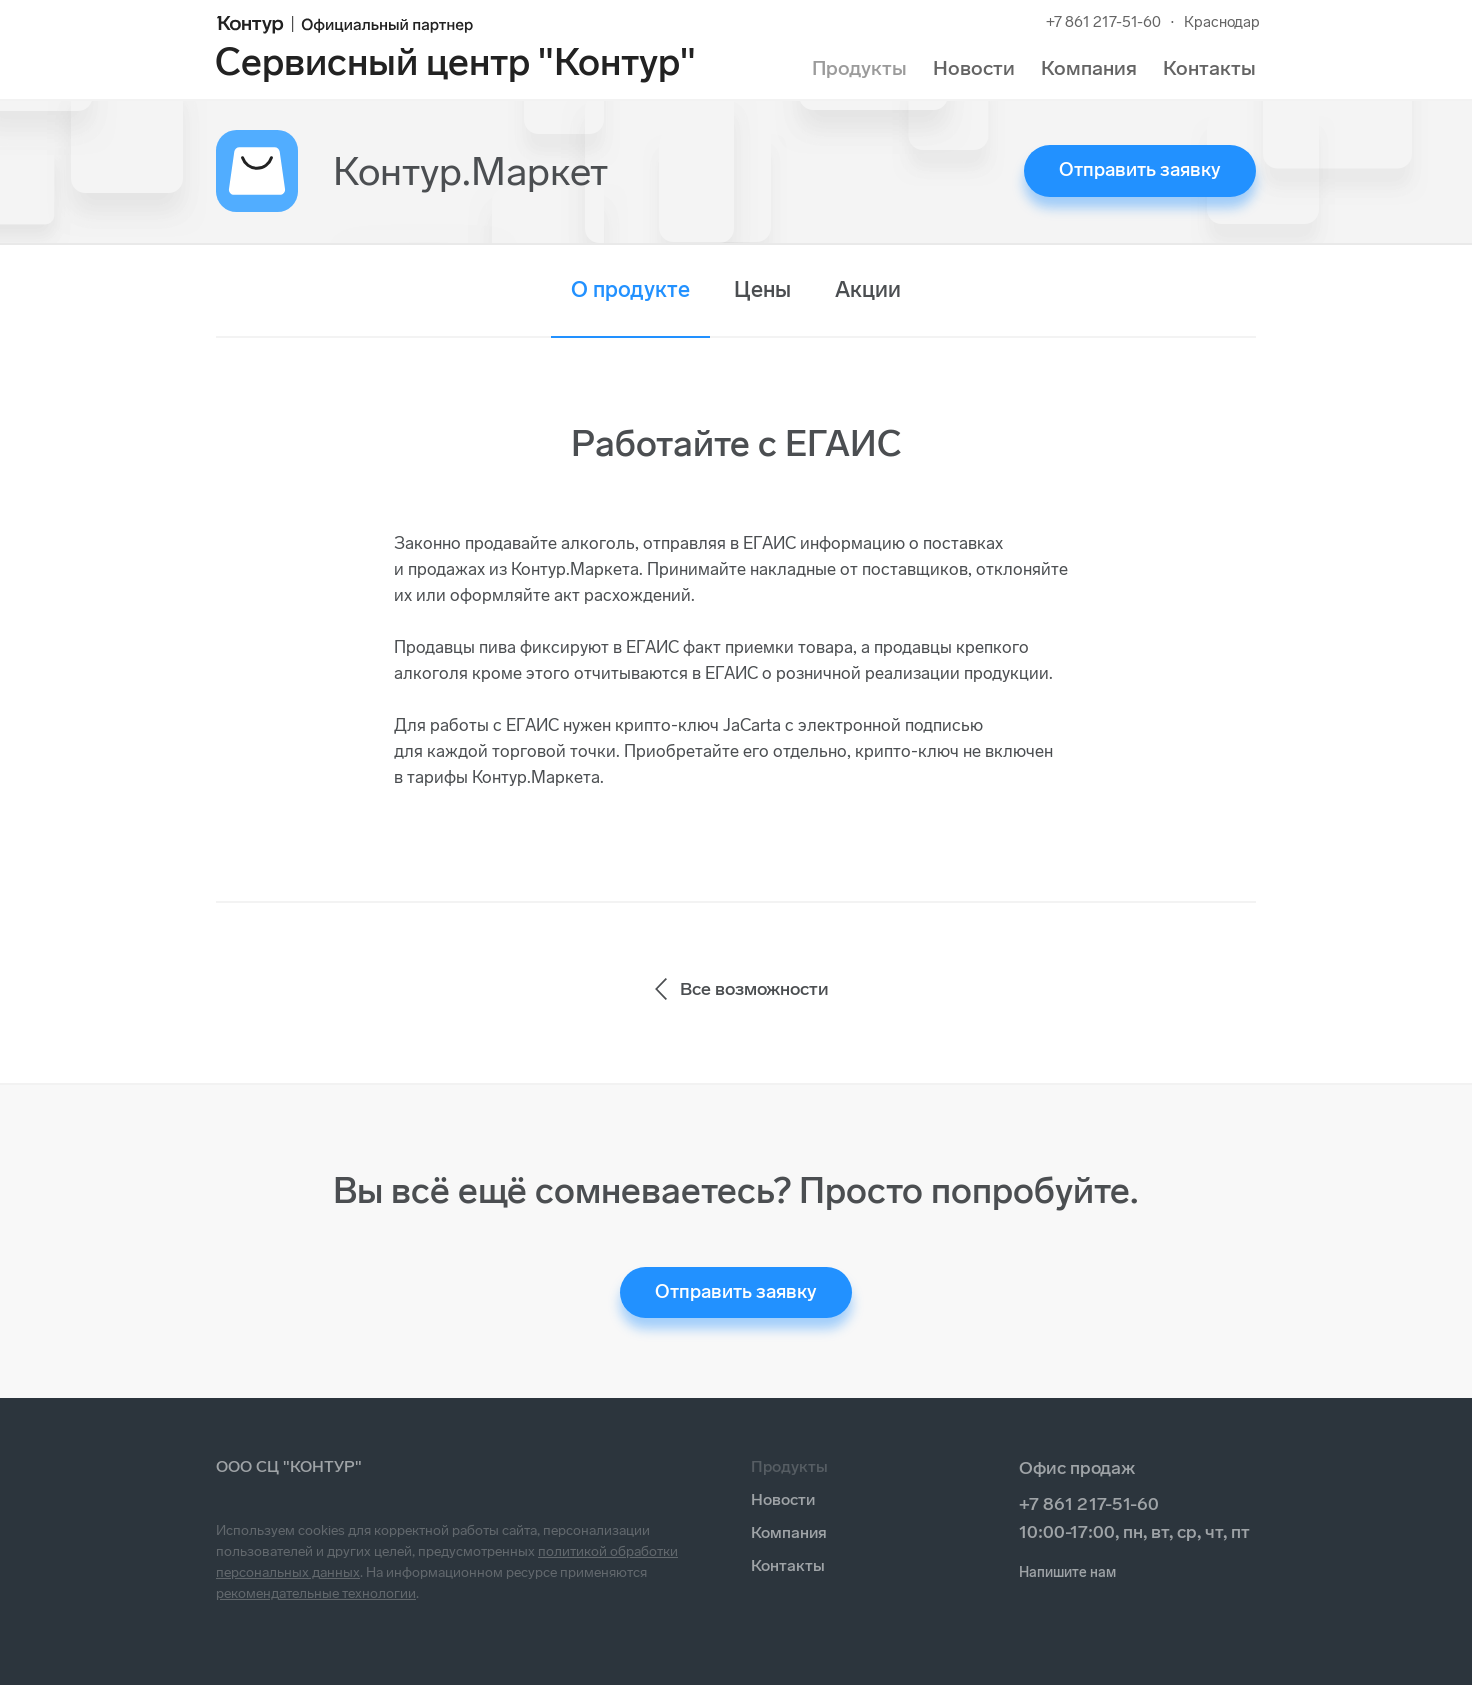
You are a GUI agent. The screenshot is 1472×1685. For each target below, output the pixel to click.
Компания (1089, 68)
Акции (868, 289)
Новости (974, 68)
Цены (762, 289)
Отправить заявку (1140, 169)
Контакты (1209, 68)
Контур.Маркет (470, 171)
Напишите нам (1067, 1572)
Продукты (859, 68)
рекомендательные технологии (316, 1593)
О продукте (630, 289)
